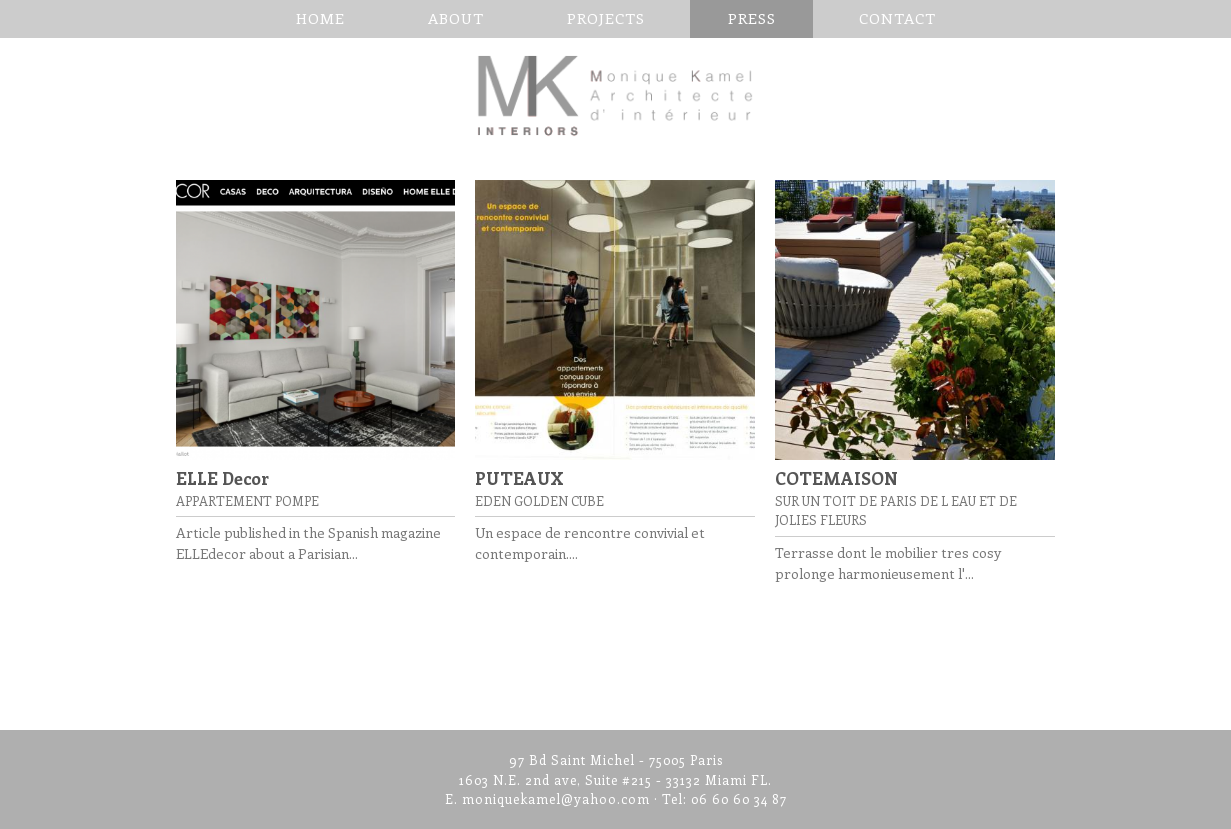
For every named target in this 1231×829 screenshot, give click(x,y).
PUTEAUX (519, 478)
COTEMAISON (836, 478)
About (456, 18)
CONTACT (897, 18)
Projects (606, 18)
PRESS (752, 18)
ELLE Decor (222, 478)
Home (320, 18)
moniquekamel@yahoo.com (556, 798)
